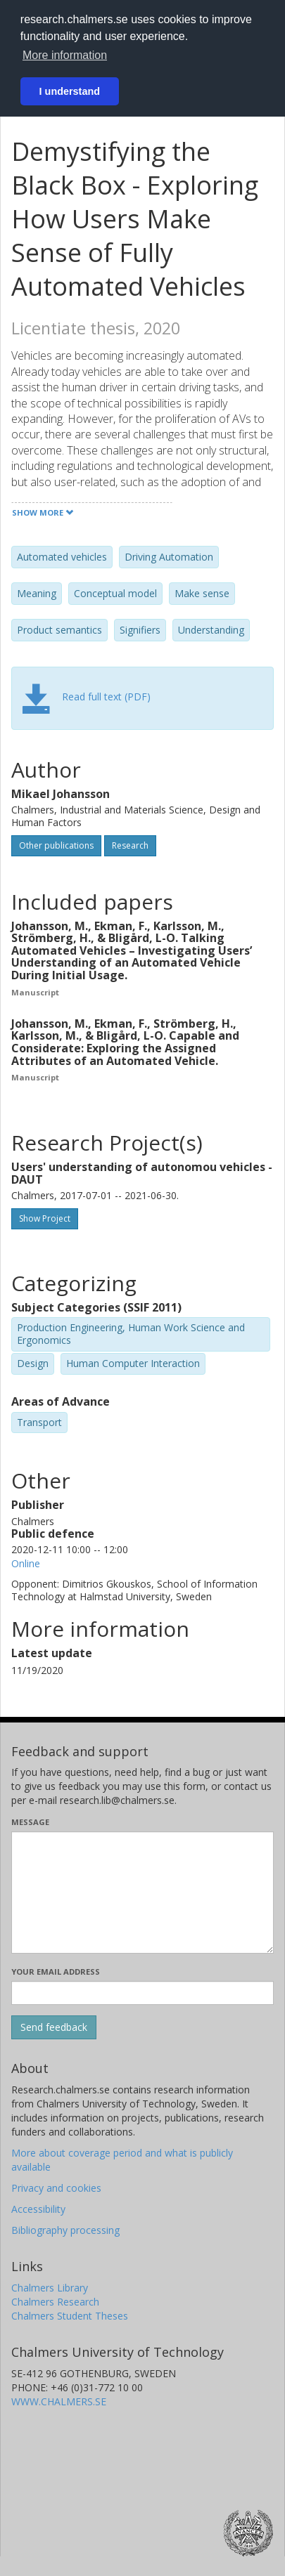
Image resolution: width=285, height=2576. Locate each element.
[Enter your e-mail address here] (142, 1993)
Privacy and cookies (56, 2188)
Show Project (44, 1218)
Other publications (56, 845)
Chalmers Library (49, 2287)
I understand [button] (69, 91)
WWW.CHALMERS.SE (58, 2401)
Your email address (55, 1971)
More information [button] (65, 55)
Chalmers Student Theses (69, 2315)
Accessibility (38, 2209)
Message (30, 1822)
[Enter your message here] (142, 1892)
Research (130, 845)
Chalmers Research (55, 2301)
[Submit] (53, 2027)
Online (25, 1563)
